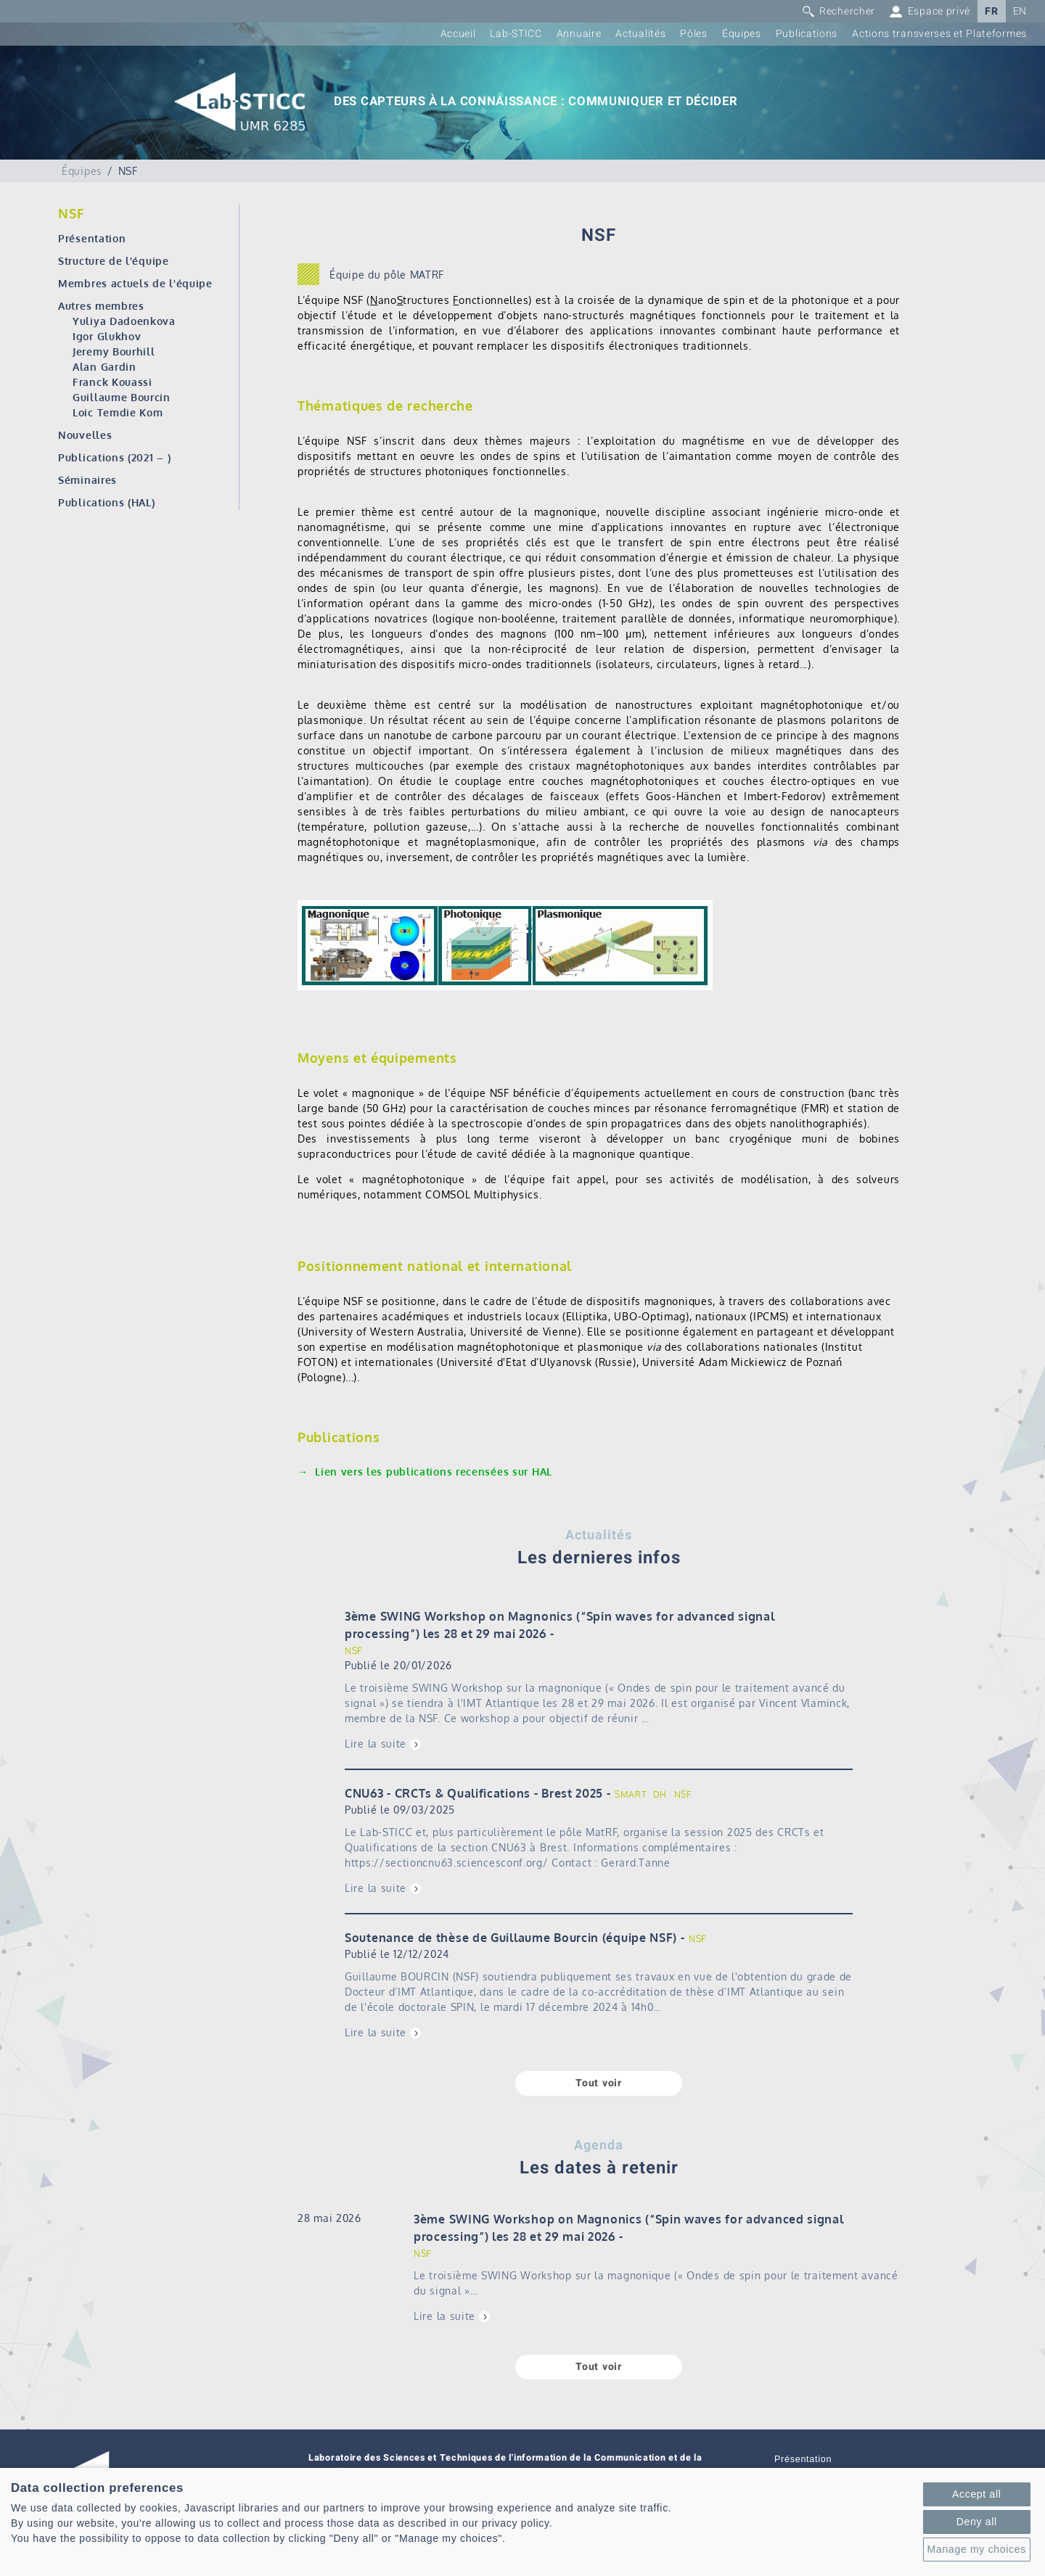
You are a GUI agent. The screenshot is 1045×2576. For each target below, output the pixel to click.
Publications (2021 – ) (114, 457)
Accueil (458, 33)
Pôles (694, 33)
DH (660, 1794)
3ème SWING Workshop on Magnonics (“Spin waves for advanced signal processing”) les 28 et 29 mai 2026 (560, 1625)
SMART (631, 1794)
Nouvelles (85, 435)
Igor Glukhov (107, 336)
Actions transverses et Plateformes (939, 33)
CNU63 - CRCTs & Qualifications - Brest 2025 (474, 1793)
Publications (806, 33)
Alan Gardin (104, 367)
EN (1020, 11)
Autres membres (101, 306)
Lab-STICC (515, 33)
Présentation (92, 238)
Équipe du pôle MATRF (386, 274)
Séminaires (87, 480)
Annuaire (579, 33)
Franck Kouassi (112, 382)
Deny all (976, 2521)
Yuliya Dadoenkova (124, 321)
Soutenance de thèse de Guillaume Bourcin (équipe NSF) (511, 1937)
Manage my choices (976, 2549)
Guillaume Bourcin (122, 397)
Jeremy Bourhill (114, 351)
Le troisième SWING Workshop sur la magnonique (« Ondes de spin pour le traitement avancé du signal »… (656, 2283)
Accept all (976, 2494)
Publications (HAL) (106, 502)
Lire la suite (375, 1743)
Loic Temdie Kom (118, 412)
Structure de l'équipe (113, 261)
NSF (353, 1650)
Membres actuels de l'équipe (135, 283)
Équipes (741, 33)
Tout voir (598, 2083)
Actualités (640, 33)
